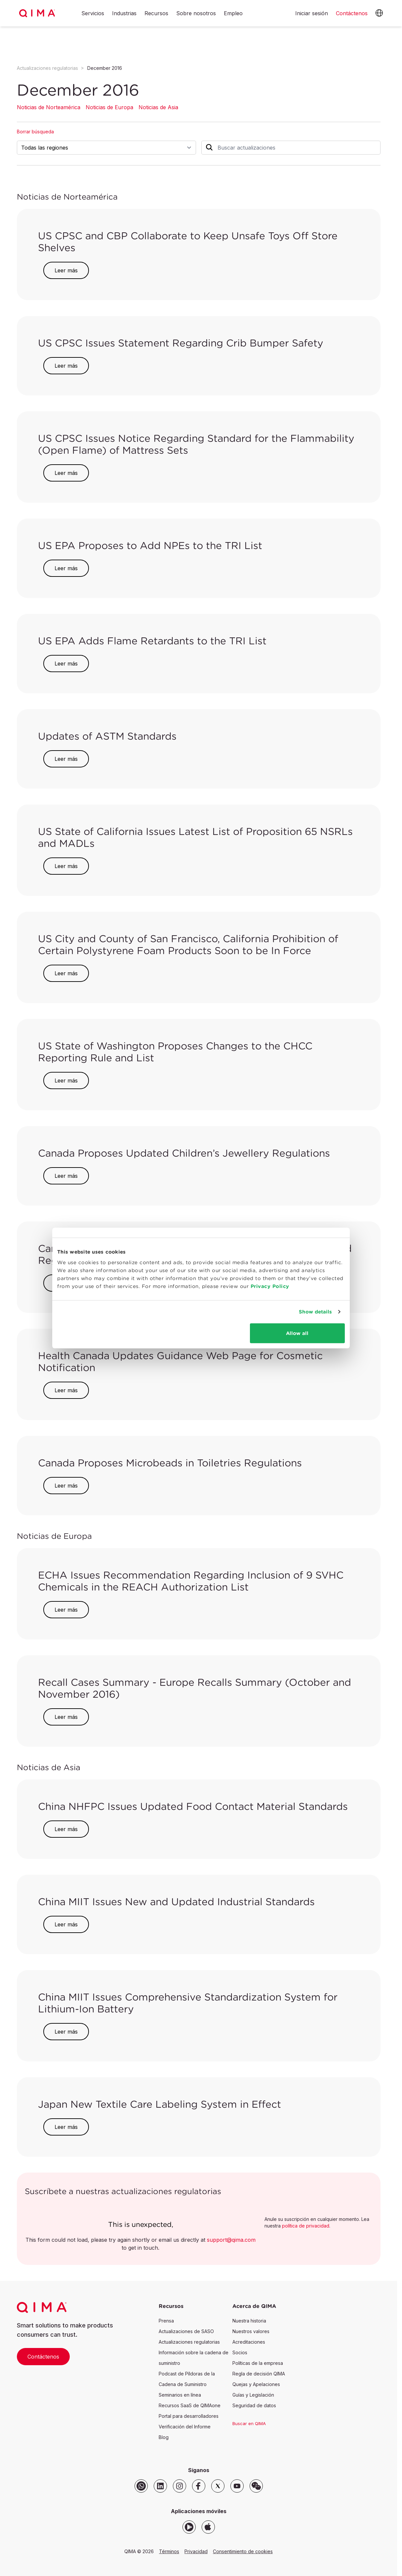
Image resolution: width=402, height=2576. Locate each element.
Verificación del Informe (185, 2426)
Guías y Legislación (253, 2395)
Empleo (233, 13)
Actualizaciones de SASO (186, 2331)
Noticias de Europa (109, 107)
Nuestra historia (249, 2320)
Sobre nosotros (196, 13)
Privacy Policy (270, 1286)
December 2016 (104, 68)
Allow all (297, 1333)
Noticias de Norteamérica (48, 107)
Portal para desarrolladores (189, 2416)
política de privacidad (305, 2226)
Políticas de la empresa (257, 2363)
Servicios (92, 13)
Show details (315, 1312)
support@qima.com (231, 2239)
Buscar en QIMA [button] (249, 2423)
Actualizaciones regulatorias (47, 68)
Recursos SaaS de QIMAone (190, 2405)
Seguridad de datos (254, 2405)
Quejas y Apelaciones (256, 2384)
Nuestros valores (250, 2331)
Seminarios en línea (180, 2395)
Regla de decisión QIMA (258, 2373)
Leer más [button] (66, 270)
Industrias (124, 13)
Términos (169, 2551)
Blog (164, 2437)
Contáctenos (43, 2356)
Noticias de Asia (158, 107)
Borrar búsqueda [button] (35, 131)
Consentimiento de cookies (243, 2551)
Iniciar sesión (311, 13)
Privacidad (196, 2551)
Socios (239, 2352)
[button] (379, 13)
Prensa (166, 2320)
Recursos (156, 13)
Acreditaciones (248, 2342)
